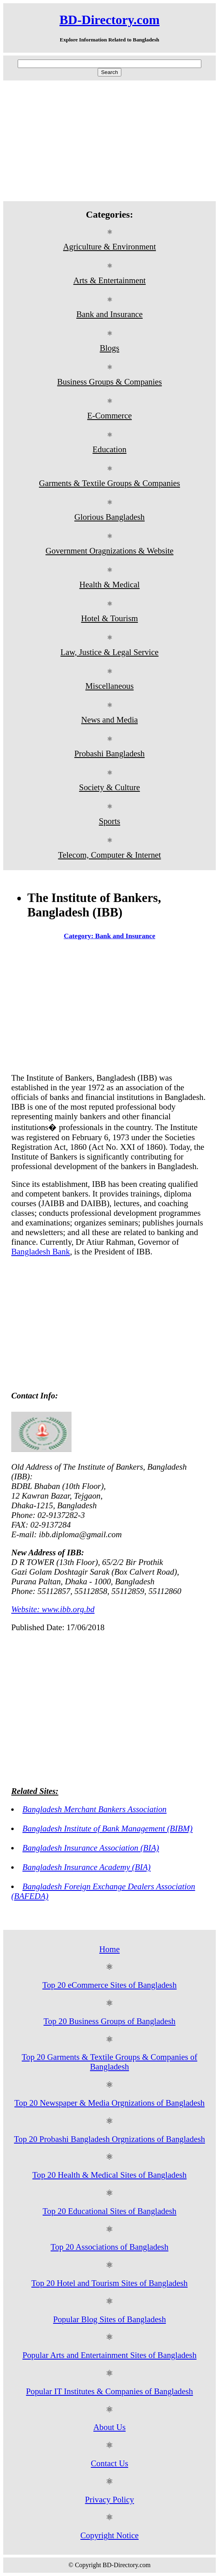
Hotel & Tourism (109, 618)
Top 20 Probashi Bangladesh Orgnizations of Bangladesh (109, 2139)
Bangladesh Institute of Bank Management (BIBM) (107, 1828)
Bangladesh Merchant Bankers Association (95, 1809)
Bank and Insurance (109, 314)
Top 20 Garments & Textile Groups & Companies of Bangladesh (109, 2061)
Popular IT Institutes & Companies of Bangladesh (109, 2391)
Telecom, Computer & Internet (109, 854)
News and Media (109, 719)
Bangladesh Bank (40, 1251)
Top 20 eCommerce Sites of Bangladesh (109, 1984)
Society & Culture (109, 787)
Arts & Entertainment (109, 280)
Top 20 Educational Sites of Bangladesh (109, 2211)
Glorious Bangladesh (109, 516)
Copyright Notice (109, 2535)
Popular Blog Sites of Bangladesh (109, 2319)
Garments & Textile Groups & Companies (109, 483)
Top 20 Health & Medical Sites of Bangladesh (110, 2174)
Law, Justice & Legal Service (109, 652)
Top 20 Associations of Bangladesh (109, 2246)
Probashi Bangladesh (109, 753)
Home (109, 1949)
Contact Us (109, 2463)
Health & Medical (109, 584)
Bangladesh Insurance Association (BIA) (91, 1847)
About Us (109, 2427)
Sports (109, 821)
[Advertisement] (109, 140)
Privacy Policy (109, 2499)
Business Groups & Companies (109, 381)
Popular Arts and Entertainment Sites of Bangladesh (109, 2355)
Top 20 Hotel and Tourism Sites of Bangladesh (109, 2283)
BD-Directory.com (109, 19)
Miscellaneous (109, 685)
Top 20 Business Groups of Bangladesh (109, 2021)
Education (109, 449)
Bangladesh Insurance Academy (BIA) (87, 1867)
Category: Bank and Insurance (110, 936)
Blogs (109, 347)
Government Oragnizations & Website (109, 550)
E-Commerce (109, 415)
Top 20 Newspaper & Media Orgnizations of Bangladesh (109, 2102)
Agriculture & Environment (109, 246)
